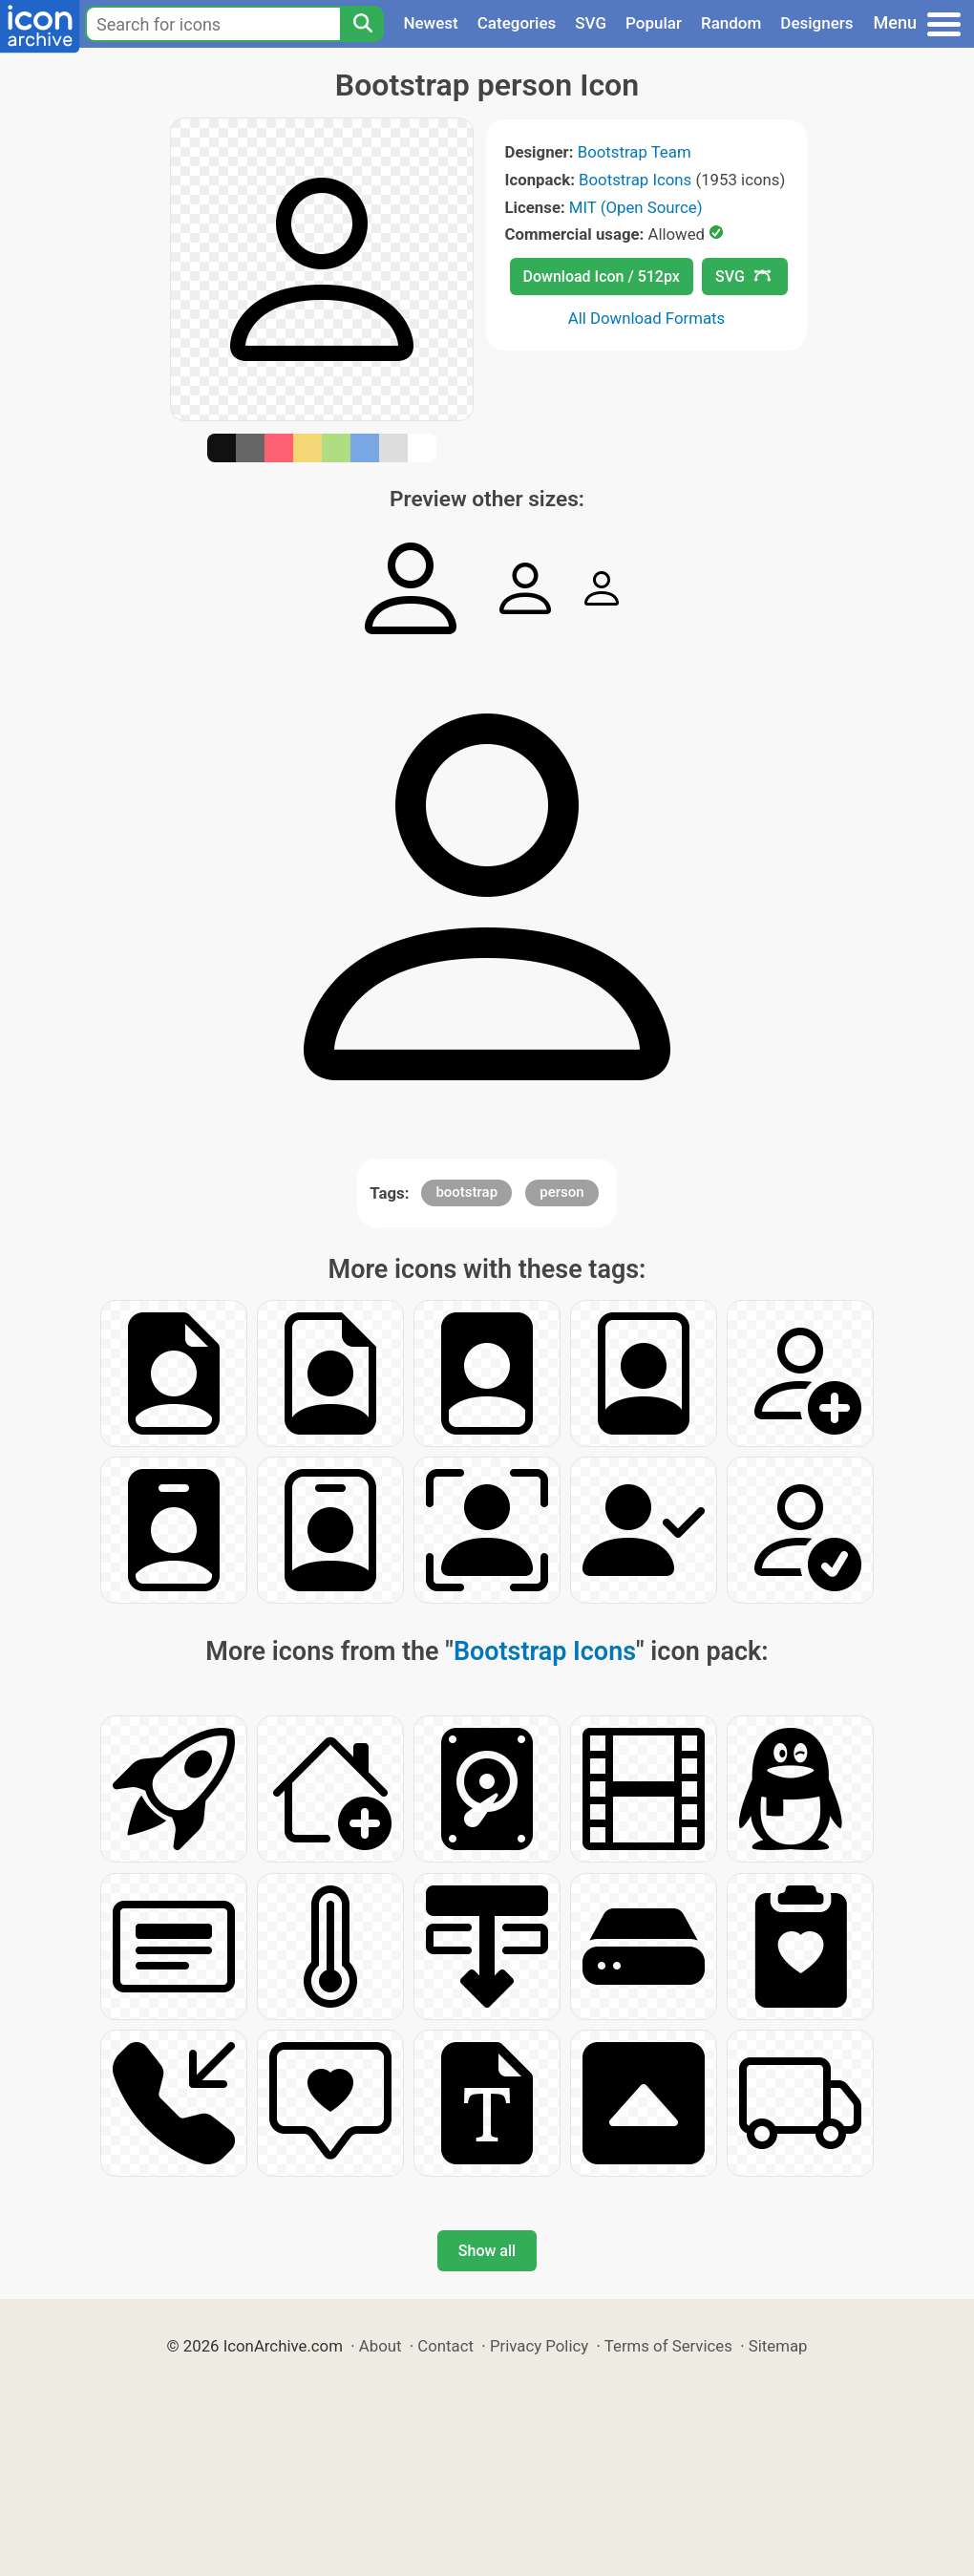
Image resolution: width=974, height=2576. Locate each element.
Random (731, 22)
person (561, 1192)
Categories (517, 22)
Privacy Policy (539, 2345)
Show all (487, 2251)
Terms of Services (668, 2345)
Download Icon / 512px (601, 276)
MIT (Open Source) (636, 207)
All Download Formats (647, 318)
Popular (653, 22)
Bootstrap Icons (635, 179)
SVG (590, 22)
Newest (430, 22)
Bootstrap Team (634, 151)
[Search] (362, 24)
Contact (445, 2345)
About (380, 2345)
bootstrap (466, 1192)
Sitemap (778, 2345)
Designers (816, 22)
